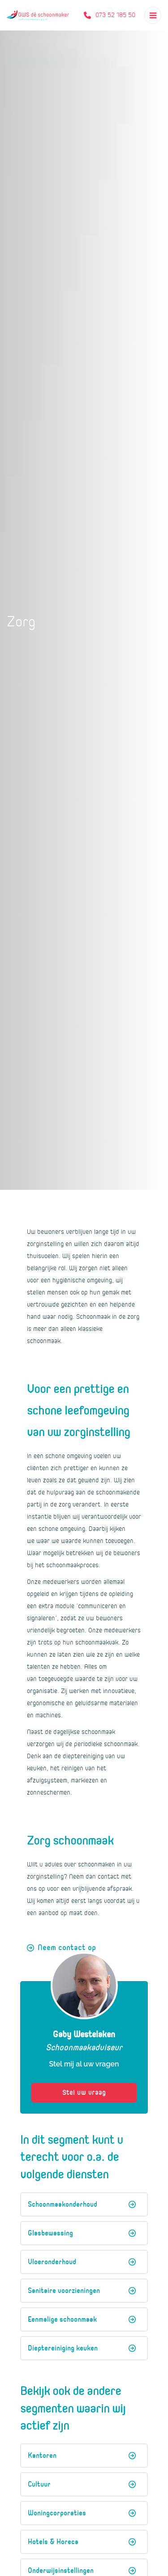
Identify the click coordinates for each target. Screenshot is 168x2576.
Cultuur (82, 2484)
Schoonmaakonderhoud (82, 2204)
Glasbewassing (82, 2233)
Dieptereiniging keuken (82, 2348)
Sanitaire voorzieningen (82, 2290)
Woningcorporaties (82, 2513)
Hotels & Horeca (82, 2541)
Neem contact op (67, 1947)
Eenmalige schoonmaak (82, 2319)
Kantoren (82, 2455)
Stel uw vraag (84, 2092)
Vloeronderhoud (82, 2261)
